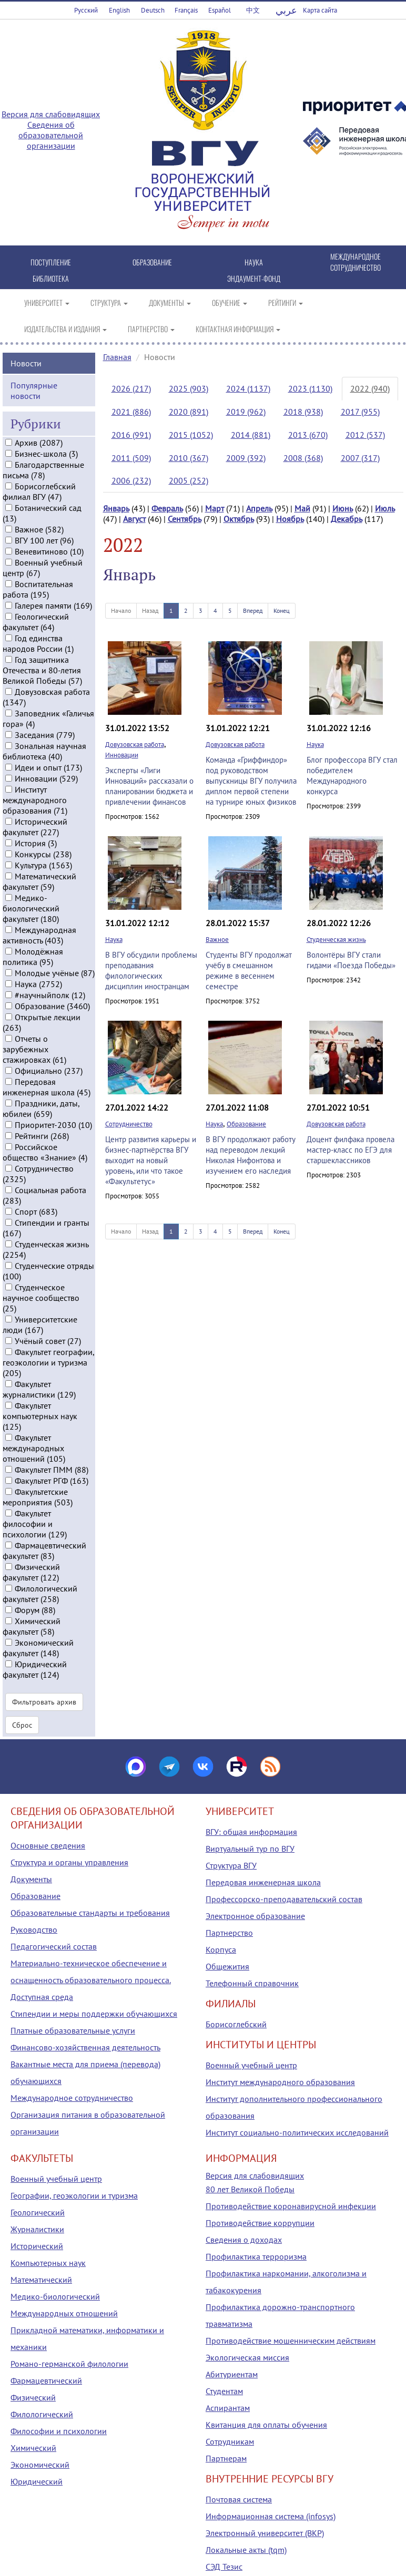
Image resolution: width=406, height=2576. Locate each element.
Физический (33, 2397)
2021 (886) (131, 411)
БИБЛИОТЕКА (51, 278)
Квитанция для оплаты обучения (266, 2424)
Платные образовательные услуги (73, 2030)
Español (219, 10)
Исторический (37, 2246)
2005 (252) (188, 480)
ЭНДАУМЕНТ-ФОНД (253, 278)
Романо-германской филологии (69, 2363)
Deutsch (153, 10)
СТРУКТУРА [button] (109, 302)
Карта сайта (320, 10)
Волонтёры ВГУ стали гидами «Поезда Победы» (351, 960)
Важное (217, 939)
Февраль (167, 508)
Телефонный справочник (252, 1983)
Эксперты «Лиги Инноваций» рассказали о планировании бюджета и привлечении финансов (149, 786)
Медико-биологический (55, 2296)
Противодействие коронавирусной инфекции (291, 2206)
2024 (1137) (248, 388)
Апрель (259, 508)
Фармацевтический (46, 2380)
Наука (315, 744)
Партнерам (226, 2458)
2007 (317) (360, 458)
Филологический (42, 2414)
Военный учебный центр (251, 2065)
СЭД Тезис (224, 2566)
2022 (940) (370, 388)
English (119, 10)
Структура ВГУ (231, 1865)
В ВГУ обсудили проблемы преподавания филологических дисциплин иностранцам (151, 970)
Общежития (227, 1966)
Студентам (224, 2391)
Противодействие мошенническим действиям (290, 2340)
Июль (385, 508)
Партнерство (229, 1932)
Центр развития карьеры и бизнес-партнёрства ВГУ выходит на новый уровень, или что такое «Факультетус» (150, 1160)
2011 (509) (131, 458)
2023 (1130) (310, 388)
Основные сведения (48, 1845)
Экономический (40, 2464)
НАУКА (254, 262)
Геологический (38, 2212)
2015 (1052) (191, 434)
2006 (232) (131, 480)
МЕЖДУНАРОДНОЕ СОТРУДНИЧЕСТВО (355, 262)
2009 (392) (246, 458)
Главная (117, 357)
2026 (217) (131, 388)
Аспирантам (228, 2408)
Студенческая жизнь (336, 939)
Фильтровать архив (44, 1702)
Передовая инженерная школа (263, 1882)
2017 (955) (360, 411)
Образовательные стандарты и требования (90, 1912)
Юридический (37, 2481)
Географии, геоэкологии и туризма (74, 2195)
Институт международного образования (280, 2082)
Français (186, 10)
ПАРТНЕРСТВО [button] (151, 328)
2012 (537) (365, 434)
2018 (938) (303, 411)
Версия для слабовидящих (51, 114)
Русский (86, 10)
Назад (150, 610)
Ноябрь (290, 519)
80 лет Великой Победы (250, 2189)
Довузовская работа (134, 744)
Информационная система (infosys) (271, 2516)
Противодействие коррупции (260, 2223)
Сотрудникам (230, 2441)
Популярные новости (34, 390)
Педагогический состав (54, 1946)
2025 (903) (188, 388)
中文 (253, 10)
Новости (26, 363)
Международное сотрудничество (72, 2097)
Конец (281, 610)
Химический (33, 2447)
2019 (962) (246, 411)
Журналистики (37, 2229)
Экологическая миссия (247, 2357)
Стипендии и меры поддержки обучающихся (94, 2013)
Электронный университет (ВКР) (265, 2533)
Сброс (22, 1725)
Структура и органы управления (69, 1862)
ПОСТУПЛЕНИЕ (51, 262)
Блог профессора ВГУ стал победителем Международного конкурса (352, 775)
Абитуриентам (232, 2374)
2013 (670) (308, 434)
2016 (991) (131, 434)
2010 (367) (188, 458)
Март (214, 508)
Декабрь (346, 519)
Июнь (342, 508)
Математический (41, 2279)
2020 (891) (188, 411)
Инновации (121, 755)
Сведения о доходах (244, 2239)
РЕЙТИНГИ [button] (285, 302)
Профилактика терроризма (256, 2256)
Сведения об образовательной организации (50, 135)
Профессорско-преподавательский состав (284, 1899)
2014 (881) (250, 434)
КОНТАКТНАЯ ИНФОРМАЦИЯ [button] (238, 328)
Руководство (34, 1929)
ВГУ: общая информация (251, 1831)
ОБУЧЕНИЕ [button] (229, 302)
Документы (31, 1879)
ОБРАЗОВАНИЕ (152, 262)
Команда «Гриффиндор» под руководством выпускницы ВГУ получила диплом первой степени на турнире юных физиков (251, 781)
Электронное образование (255, 1916)
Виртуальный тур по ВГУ (250, 1848)
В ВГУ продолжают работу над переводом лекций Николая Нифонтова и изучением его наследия (250, 1155)
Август (134, 519)
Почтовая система (239, 2499)
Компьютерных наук (48, 2262)
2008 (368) (303, 458)
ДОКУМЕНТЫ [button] (170, 302)
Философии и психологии (59, 2431)
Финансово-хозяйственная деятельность (85, 2047)
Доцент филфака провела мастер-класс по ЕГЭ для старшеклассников (350, 1149)
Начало (121, 610)
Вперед (252, 610)
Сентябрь (184, 519)
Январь (116, 508)
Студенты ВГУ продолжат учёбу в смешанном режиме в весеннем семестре (249, 970)
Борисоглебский (236, 2024)
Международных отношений (64, 2313)
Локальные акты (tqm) (246, 2549)
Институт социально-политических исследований (297, 2132)
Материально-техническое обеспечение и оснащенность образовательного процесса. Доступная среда (91, 1980)
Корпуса (221, 1949)
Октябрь (239, 519)
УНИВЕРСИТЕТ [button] (46, 302)
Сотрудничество (129, 1124)
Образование (246, 1124)
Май (302, 508)
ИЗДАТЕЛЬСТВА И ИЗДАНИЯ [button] (65, 328)
